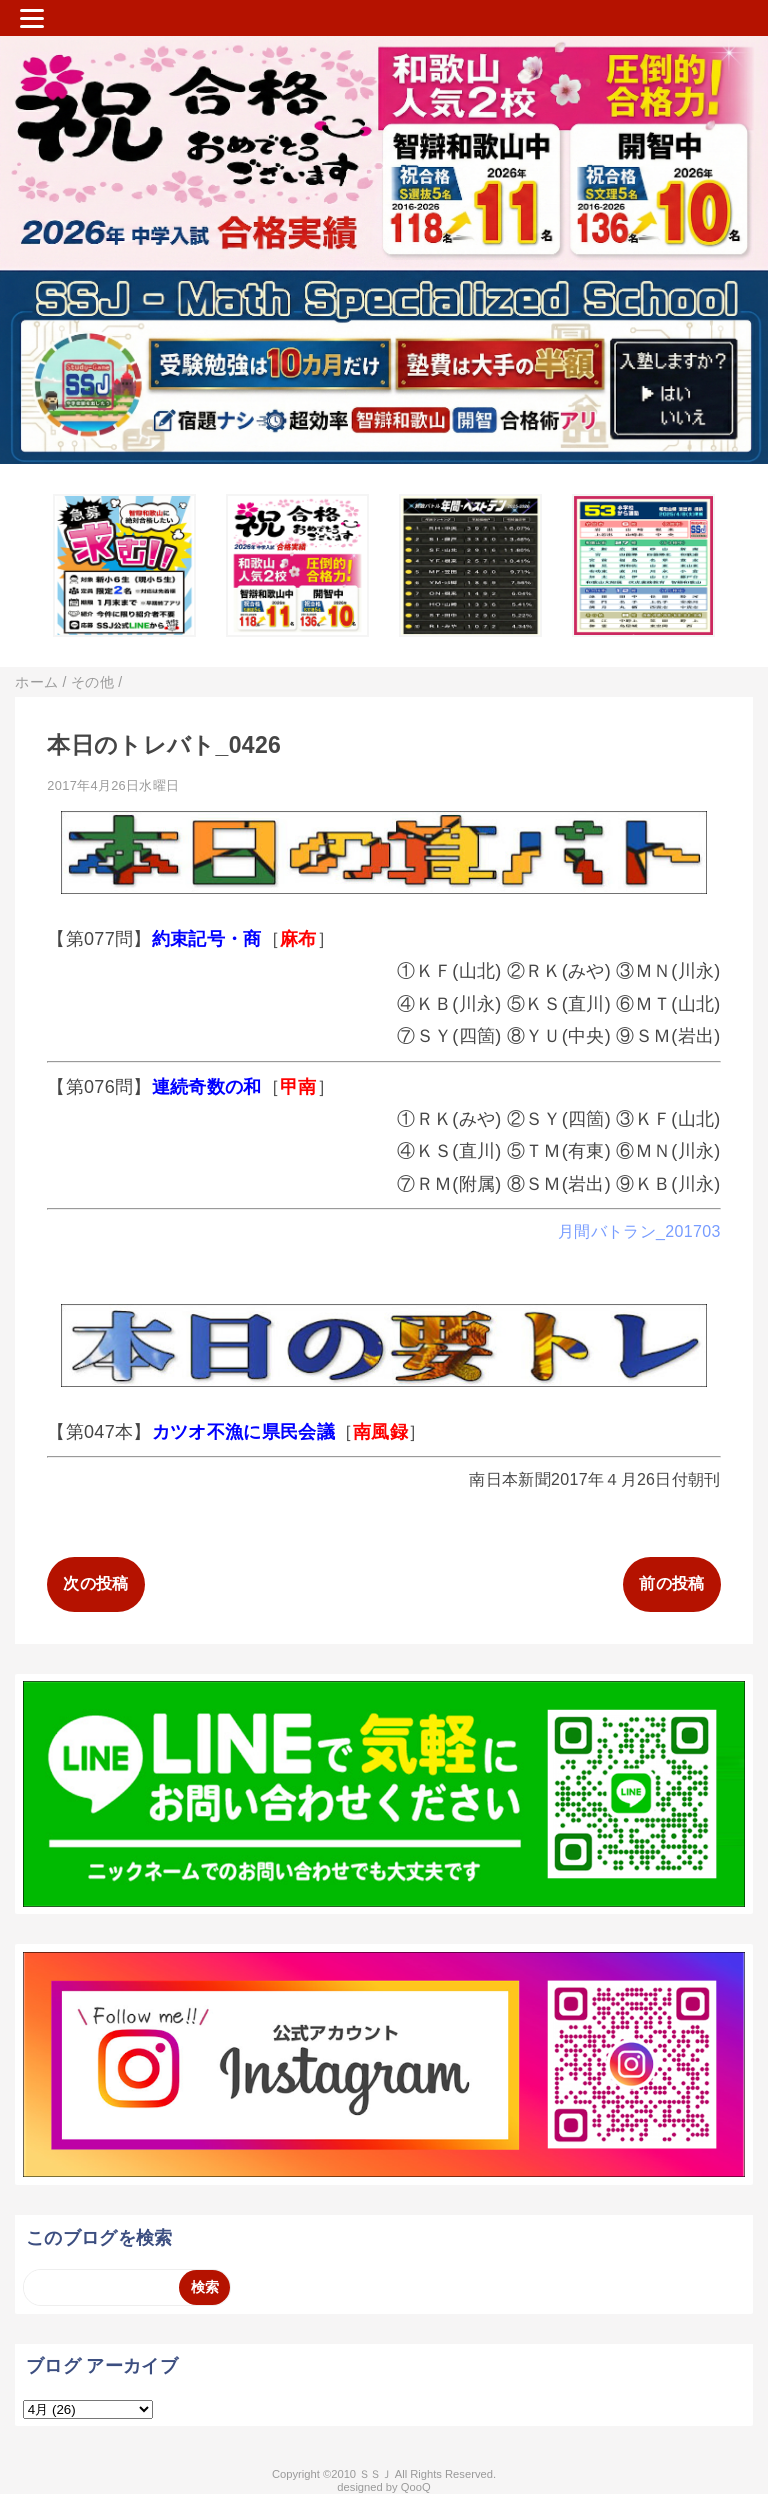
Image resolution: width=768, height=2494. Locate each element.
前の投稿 (671, 1583)
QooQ (416, 2487)
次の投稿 (95, 1583)
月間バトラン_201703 (639, 1231)
